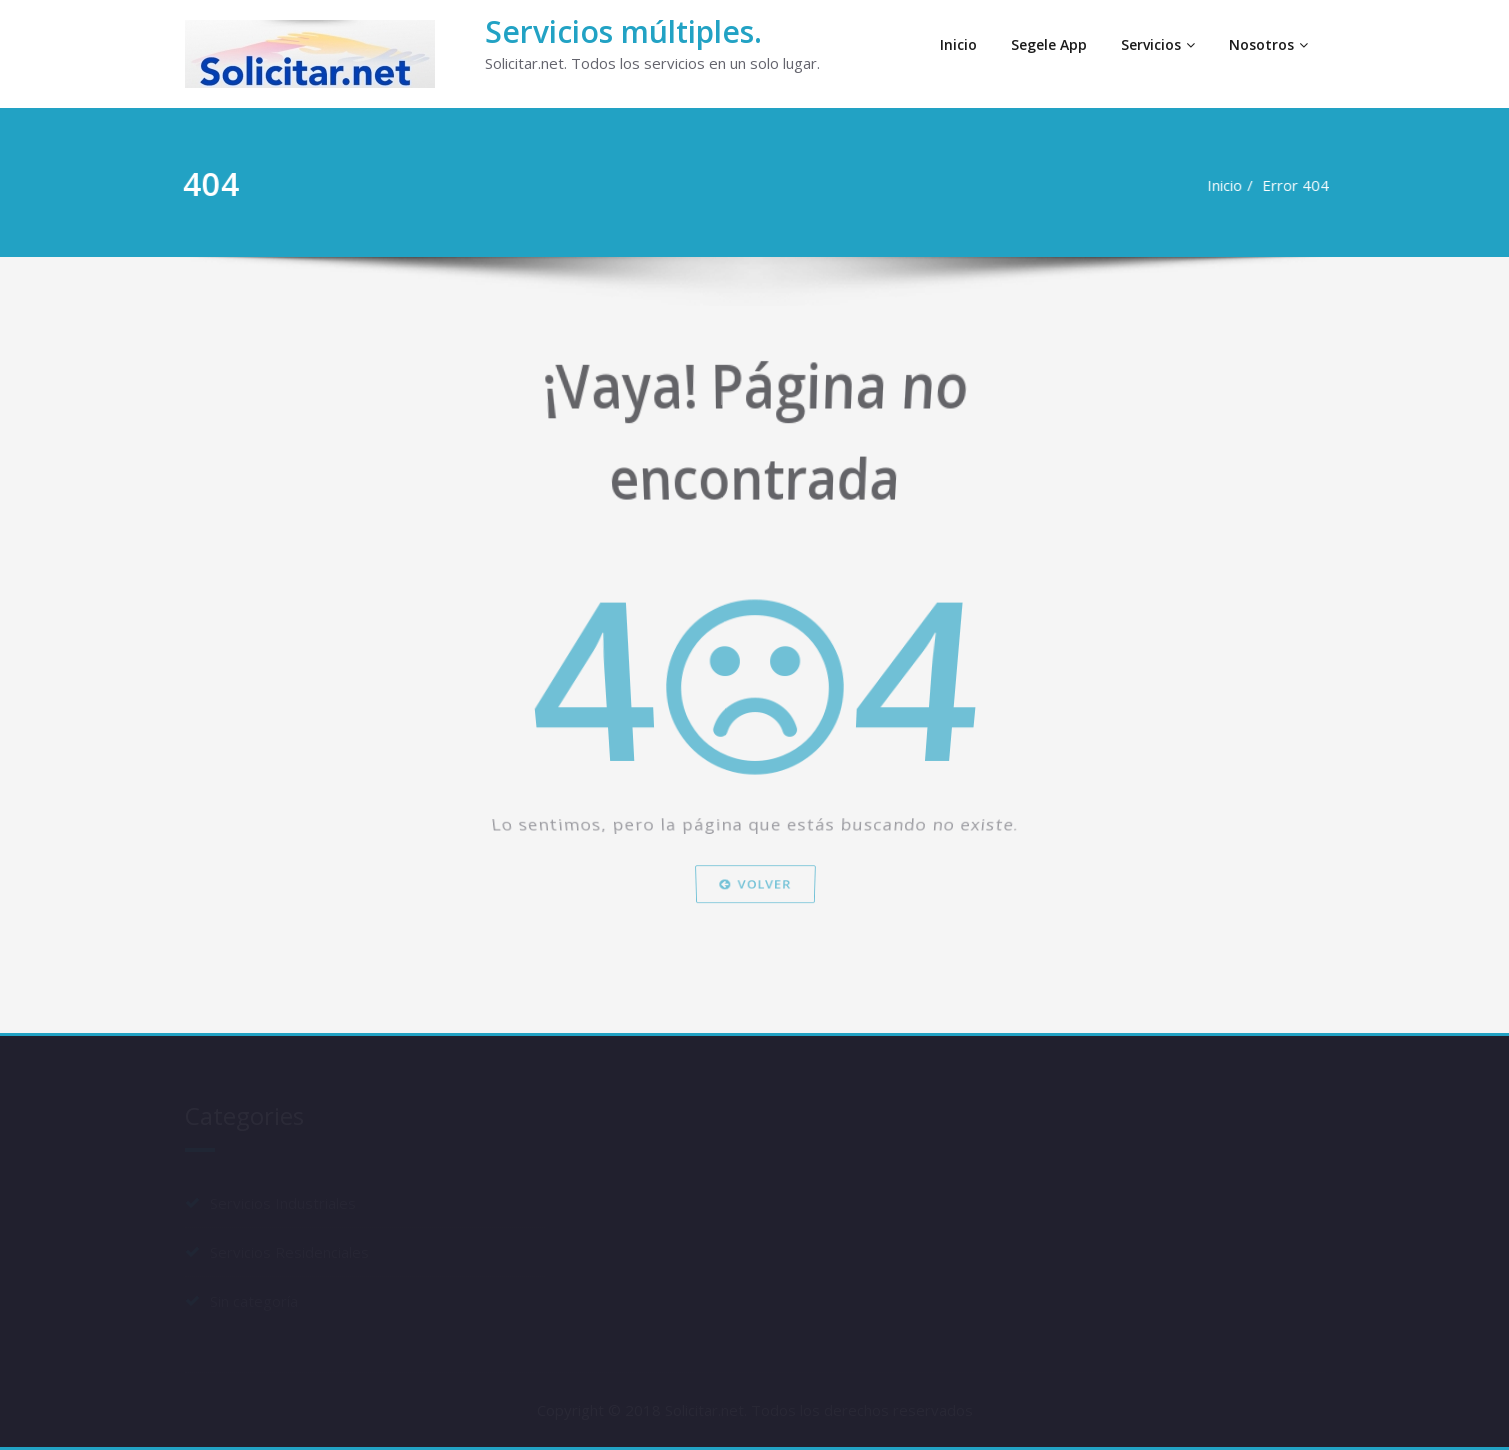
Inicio (958, 44)
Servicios (1158, 44)
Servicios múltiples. (623, 31)
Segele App (1049, 44)
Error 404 (1289, 185)
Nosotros (1268, 44)
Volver (754, 935)
